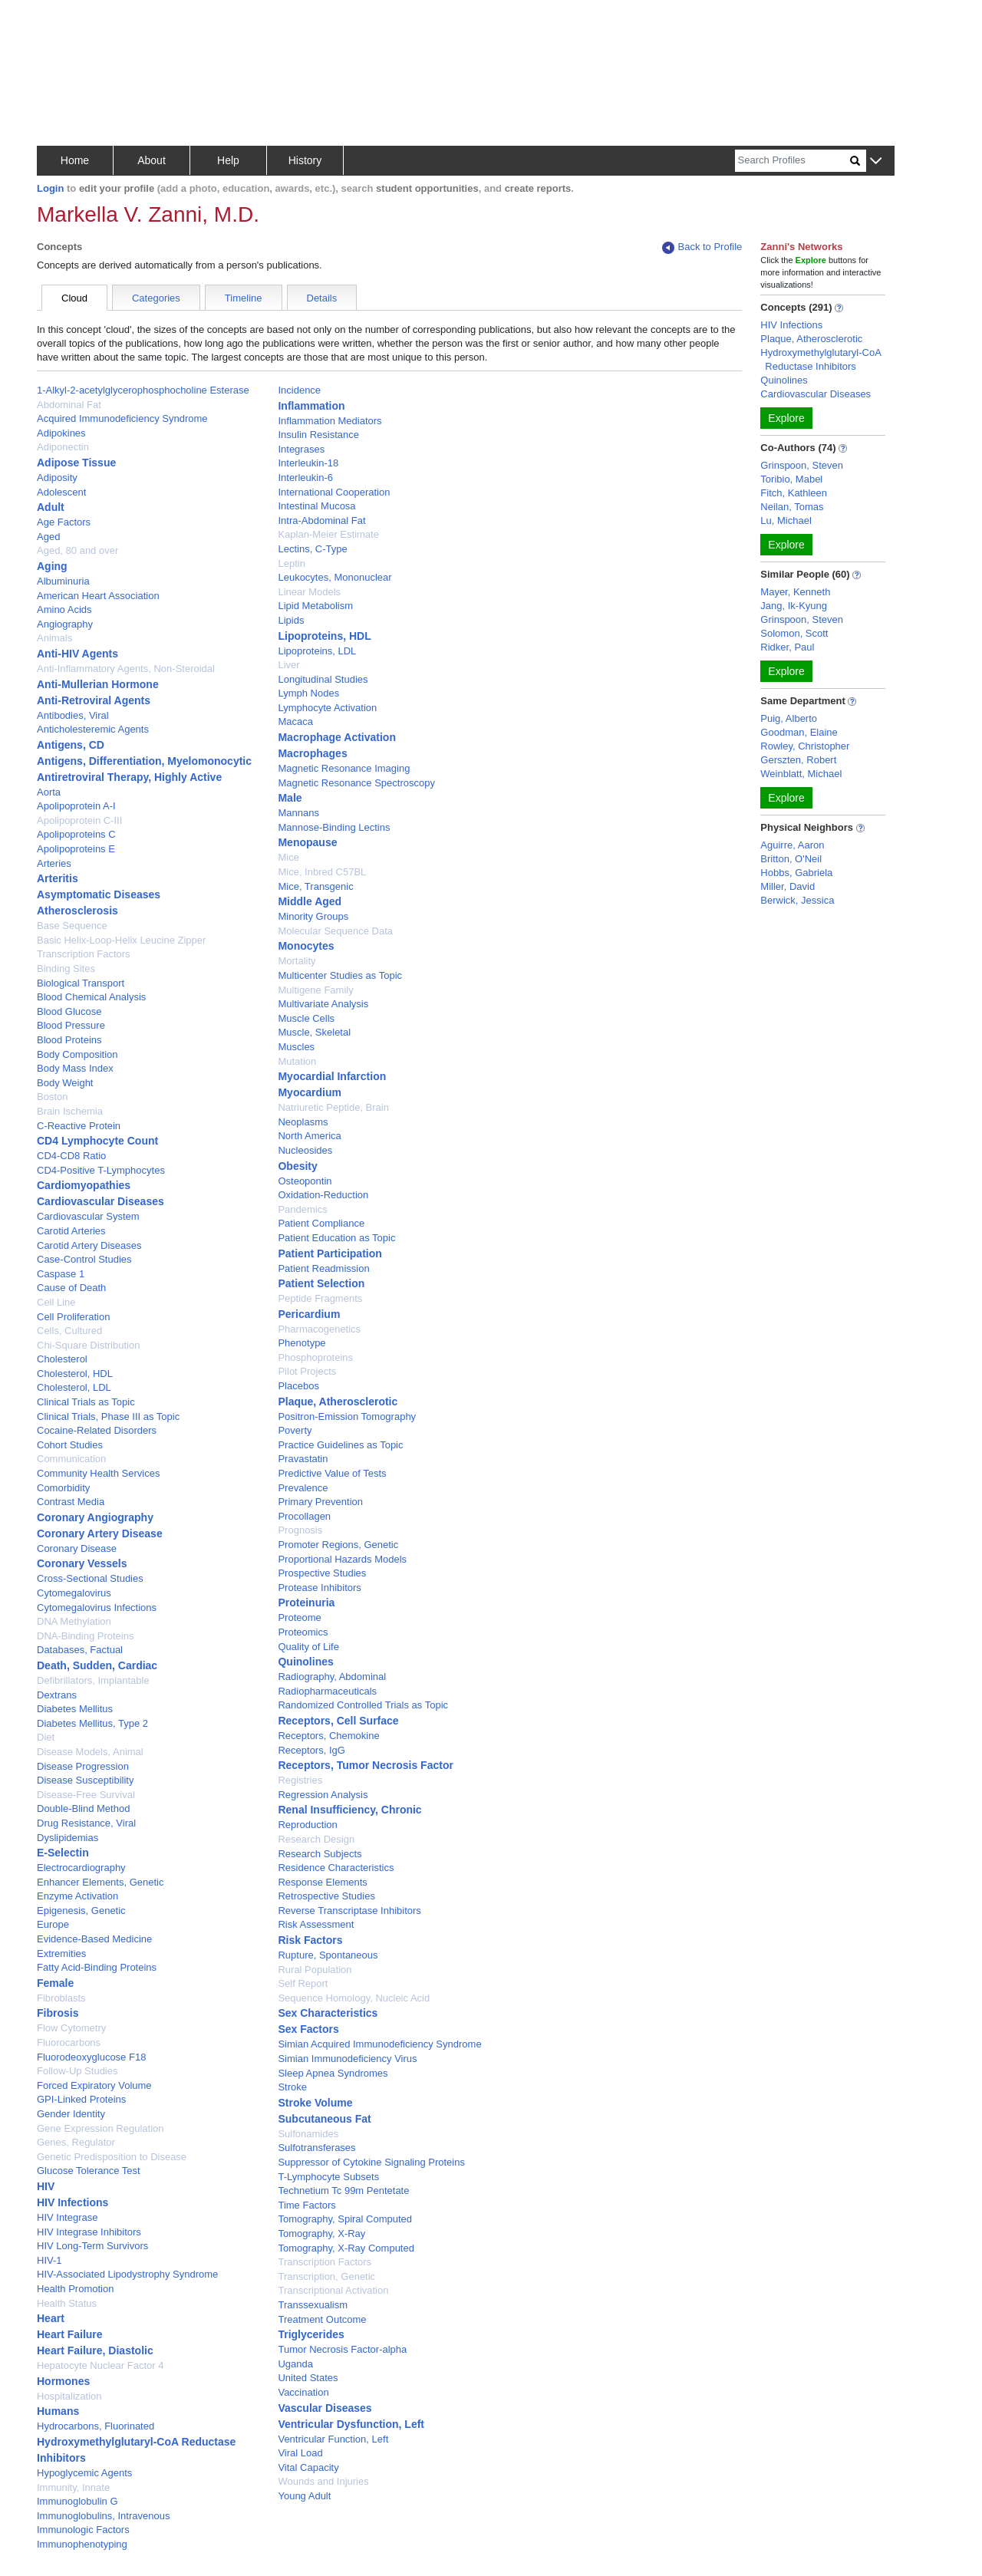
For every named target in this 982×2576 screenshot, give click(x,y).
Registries (300, 1780)
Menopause (307, 842)
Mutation (297, 1061)
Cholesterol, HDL (75, 1373)
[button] (875, 161)
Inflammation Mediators (329, 421)
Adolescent (61, 492)
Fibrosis (57, 2013)
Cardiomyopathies (83, 1185)
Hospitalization (69, 2396)
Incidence (299, 390)
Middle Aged (309, 901)
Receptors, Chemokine (328, 1735)
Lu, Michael (785, 520)
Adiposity (57, 477)
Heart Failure (70, 2334)
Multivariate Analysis (323, 1004)
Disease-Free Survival (86, 1794)
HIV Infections (72, 2202)
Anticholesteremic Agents (93, 729)
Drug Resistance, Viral (86, 1823)
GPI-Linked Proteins (81, 2099)
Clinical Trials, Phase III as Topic (108, 1416)
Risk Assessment (316, 1924)
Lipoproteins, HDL (324, 636)
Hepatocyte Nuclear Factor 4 (100, 2365)
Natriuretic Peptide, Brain (333, 1107)
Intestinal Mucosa (316, 506)
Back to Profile (702, 247)
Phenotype (301, 1343)
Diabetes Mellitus (75, 1709)
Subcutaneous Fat (324, 2119)
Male (290, 798)
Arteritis (57, 878)
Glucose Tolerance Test (88, 2170)
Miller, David (787, 886)
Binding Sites (66, 968)
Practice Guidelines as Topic (340, 1445)
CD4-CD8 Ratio (71, 1155)
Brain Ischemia (70, 1111)
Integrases (301, 449)
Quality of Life (308, 1646)
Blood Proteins (69, 1040)
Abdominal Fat (69, 404)
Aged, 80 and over (77, 550)
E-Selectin (63, 1852)
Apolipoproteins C (76, 834)
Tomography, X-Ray (321, 2233)
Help (228, 160)
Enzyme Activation (77, 1896)
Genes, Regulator (76, 2142)
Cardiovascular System (88, 1216)
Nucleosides (305, 1150)
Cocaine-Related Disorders (97, 1430)
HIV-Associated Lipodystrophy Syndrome (127, 2274)
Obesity (297, 1166)
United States (308, 2377)
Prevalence (303, 1488)
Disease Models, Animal (90, 1751)
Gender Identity (71, 2114)
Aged (48, 536)
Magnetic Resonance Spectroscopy (356, 783)
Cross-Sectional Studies (90, 1578)
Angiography (65, 624)
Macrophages (312, 753)
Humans (58, 2411)
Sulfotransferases (316, 2147)
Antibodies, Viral (73, 715)
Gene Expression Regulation (100, 2128)
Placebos (298, 1386)
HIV (45, 2186)
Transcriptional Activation (333, 2290)
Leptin (291, 563)
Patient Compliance (321, 1223)
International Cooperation (334, 492)
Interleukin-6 (305, 477)
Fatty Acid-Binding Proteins (97, 1967)
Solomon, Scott (794, 633)
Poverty (294, 1430)
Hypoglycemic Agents (84, 2473)
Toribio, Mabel (791, 479)
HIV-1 (49, 2260)
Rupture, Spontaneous (327, 1955)
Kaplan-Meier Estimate (328, 534)
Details (322, 298)
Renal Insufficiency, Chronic (349, 1810)
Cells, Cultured (69, 1330)
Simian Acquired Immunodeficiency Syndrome (379, 2044)
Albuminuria (63, 581)
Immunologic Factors (83, 2529)
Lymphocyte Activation (327, 707)
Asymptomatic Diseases (98, 894)
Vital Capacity (308, 2467)
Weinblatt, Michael (801, 773)
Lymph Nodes (308, 693)
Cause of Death (71, 1287)
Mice (288, 857)
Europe (53, 1924)
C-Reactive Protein (78, 1126)
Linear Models (309, 592)
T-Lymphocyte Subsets (328, 2176)
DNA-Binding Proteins (85, 1636)
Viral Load (300, 2453)
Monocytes (306, 946)
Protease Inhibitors (319, 1587)
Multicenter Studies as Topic (340, 975)
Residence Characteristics (336, 1867)
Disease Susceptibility (85, 1780)
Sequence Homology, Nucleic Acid (354, 1998)
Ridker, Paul (787, 647)
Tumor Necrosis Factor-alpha (342, 2349)
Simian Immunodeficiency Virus (347, 2058)
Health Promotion (75, 2288)
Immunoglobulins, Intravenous (103, 2516)
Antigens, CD (70, 745)
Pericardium (309, 1314)
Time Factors (306, 2205)
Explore (786, 418)
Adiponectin (63, 447)
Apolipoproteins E (76, 849)
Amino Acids (64, 609)
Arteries (54, 863)
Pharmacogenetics (319, 1329)
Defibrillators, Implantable (93, 1680)
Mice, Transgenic (315, 886)
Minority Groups (313, 916)
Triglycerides (311, 2334)
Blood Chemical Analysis (91, 997)
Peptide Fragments (320, 1298)
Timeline (243, 298)
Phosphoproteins (315, 1357)
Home (75, 160)
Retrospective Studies (326, 1896)
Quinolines (305, 1661)
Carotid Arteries (71, 1231)
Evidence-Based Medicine (94, 1939)
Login (50, 188)
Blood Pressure (71, 1025)
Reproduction (307, 1824)
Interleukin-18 (308, 463)
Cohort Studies (70, 1445)
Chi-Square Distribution (88, 1345)
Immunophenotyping (82, 2544)
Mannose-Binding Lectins (334, 827)
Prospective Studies (322, 1573)
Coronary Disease (77, 1548)
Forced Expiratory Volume (94, 2085)
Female (55, 1983)
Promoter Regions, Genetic (338, 1544)
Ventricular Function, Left (333, 2439)
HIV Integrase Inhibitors (89, 2232)
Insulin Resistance (318, 434)
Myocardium (309, 1092)
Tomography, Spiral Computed (345, 2219)
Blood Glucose (69, 1011)
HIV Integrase (67, 2217)
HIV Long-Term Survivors (92, 2246)
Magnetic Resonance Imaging (344, 768)
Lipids (291, 620)
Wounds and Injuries (323, 2481)
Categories (156, 298)
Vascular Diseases (324, 2408)
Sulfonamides (308, 2134)
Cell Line (56, 1302)
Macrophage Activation (337, 737)
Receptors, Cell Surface (338, 1721)
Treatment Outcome (322, 2319)
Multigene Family (315, 990)
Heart (50, 2318)
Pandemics (302, 1209)
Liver (288, 664)
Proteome (299, 1617)
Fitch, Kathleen (793, 493)
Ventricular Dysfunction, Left (351, 2424)
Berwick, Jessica (797, 900)
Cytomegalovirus (74, 1593)
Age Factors (64, 522)
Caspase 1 (60, 1274)
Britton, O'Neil (791, 859)
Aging (52, 566)
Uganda (295, 2364)
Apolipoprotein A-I (76, 806)
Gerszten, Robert (798, 760)
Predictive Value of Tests (332, 1473)
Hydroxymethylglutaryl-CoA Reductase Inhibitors (820, 359)
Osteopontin (304, 1181)
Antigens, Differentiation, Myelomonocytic (144, 761)
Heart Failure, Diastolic (95, 2350)
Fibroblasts (61, 1998)
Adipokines (61, 433)
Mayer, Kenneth (795, 592)
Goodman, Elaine (798, 732)
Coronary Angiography (95, 1517)
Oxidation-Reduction (323, 1195)
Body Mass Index (75, 1068)
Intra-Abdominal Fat (321, 520)
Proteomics (303, 1632)
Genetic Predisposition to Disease (111, 2157)
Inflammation (311, 406)
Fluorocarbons (69, 2042)
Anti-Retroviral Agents (93, 700)
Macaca (295, 721)
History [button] (305, 160)
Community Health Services (98, 1473)
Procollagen (304, 1516)
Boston (52, 1096)
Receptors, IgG (311, 1750)
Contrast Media (70, 1501)
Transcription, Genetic (326, 2276)
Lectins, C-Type (312, 549)
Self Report (303, 1983)
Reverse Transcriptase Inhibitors (349, 1910)
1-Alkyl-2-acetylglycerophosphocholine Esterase (143, 390)
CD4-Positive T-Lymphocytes (101, 1170)
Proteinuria (306, 1602)
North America (309, 1135)
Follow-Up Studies (77, 2071)
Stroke (292, 2087)
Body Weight (65, 1083)
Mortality (296, 961)
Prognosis (300, 1530)
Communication (71, 1458)
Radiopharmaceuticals (327, 1691)
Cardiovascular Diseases (100, 1201)
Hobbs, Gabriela (796, 872)
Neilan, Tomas (791, 506)
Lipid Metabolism (315, 605)
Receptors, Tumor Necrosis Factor (365, 1765)
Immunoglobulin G (77, 2501)
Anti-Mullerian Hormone (98, 684)
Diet (45, 1737)
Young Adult (304, 2496)
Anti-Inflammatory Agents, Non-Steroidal (126, 668)
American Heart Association (98, 595)
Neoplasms (303, 1122)
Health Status (67, 2303)
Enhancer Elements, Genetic (100, 1882)
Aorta (49, 792)
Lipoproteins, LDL (317, 651)
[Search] (792, 161)
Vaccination (303, 2392)
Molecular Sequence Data (335, 931)
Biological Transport (80, 983)
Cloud (74, 298)
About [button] (151, 160)
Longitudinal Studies (322, 679)
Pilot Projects (307, 1371)
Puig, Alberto (788, 718)
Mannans (298, 813)
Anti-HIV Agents (77, 653)
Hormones (63, 2381)
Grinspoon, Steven (801, 465)
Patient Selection (321, 1283)
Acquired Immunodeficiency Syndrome (122, 418)
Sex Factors (308, 2029)
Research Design (316, 1839)
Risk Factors (310, 1940)
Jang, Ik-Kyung (793, 605)
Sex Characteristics (327, 2013)
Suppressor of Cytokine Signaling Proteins (371, 2162)
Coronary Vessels (82, 1563)
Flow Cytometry (71, 2028)
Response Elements (322, 1882)
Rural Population (314, 1969)
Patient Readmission (323, 1268)
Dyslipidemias (67, 1837)
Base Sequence (72, 925)
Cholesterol (62, 1359)
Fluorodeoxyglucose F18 (91, 2057)
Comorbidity (63, 1488)
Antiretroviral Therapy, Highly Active (129, 777)
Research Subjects (319, 1854)
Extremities (61, 1953)
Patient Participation (329, 1253)
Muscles (296, 1046)
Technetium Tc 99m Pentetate (343, 2190)
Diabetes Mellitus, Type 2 (92, 1723)
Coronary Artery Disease (100, 1533)
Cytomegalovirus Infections (97, 1607)
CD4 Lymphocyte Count (97, 1141)
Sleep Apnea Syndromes (332, 2073)
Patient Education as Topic (336, 1238)
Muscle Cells (306, 1018)
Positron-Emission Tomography (347, 1416)
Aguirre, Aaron (792, 845)
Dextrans (57, 1695)
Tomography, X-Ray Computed (346, 2248)
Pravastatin (303, 1458)
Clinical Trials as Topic (86, 1402)
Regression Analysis (322, 1794)
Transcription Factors (324, 2262)
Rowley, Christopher (804, 746)
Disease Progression (83, 1766)
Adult (50, 507)
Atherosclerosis (77, 910)
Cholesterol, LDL (74, 1387)
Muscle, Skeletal (314, 1032)
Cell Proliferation (73, 1317)
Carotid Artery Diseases (89, 1245)
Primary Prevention (320, 1501)
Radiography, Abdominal (332, 1676)
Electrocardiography (81, 1867)
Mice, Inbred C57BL (322, 872)
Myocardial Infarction (332, 1076)
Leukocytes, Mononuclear (334, 577)
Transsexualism (313, 2305)
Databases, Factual (80, 1649)
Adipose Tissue (76, 462)
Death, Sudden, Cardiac (97, 1665)
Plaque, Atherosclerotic (337, 1401)
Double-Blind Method (83, 1808)
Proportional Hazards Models (342, 1559)
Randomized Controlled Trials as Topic (363, 1705)
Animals (54, 638)
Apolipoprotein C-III (79, 820)
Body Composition (77, 1054)
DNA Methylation (74, 1621)
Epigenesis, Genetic (81, 1910)
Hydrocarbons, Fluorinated (95, 2426)
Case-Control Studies (84, 1259)
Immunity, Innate (73, 2487)
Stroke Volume (315, 2103)
